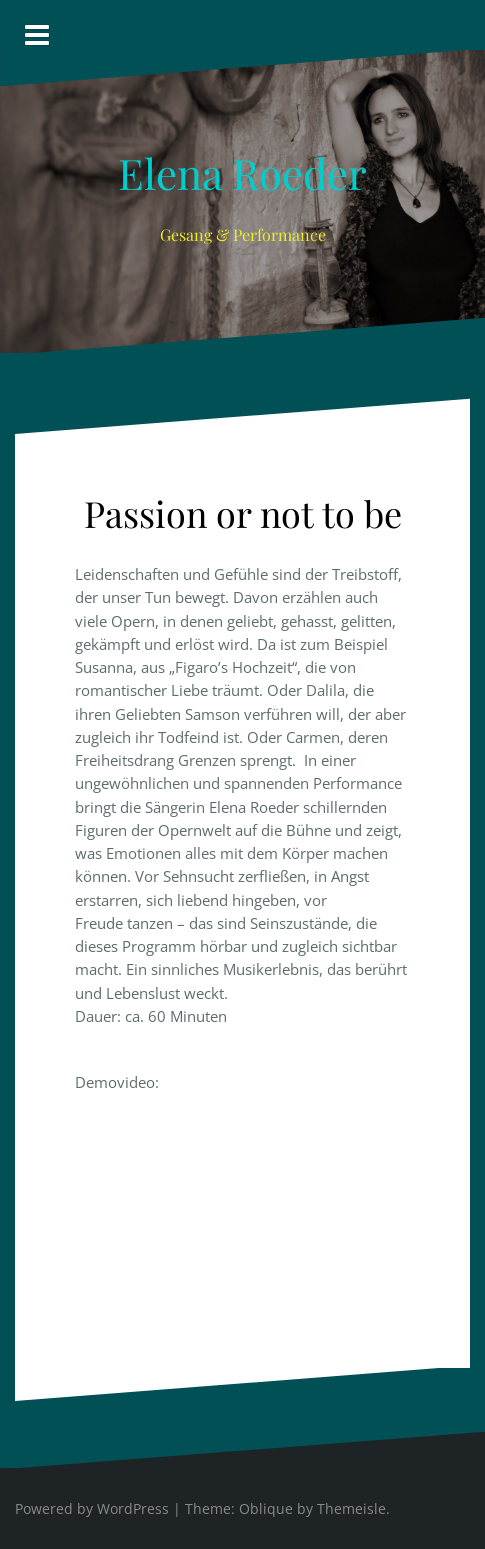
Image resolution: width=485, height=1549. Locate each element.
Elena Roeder (242, 173)
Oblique (266, 1508)
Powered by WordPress (92, 1508)
